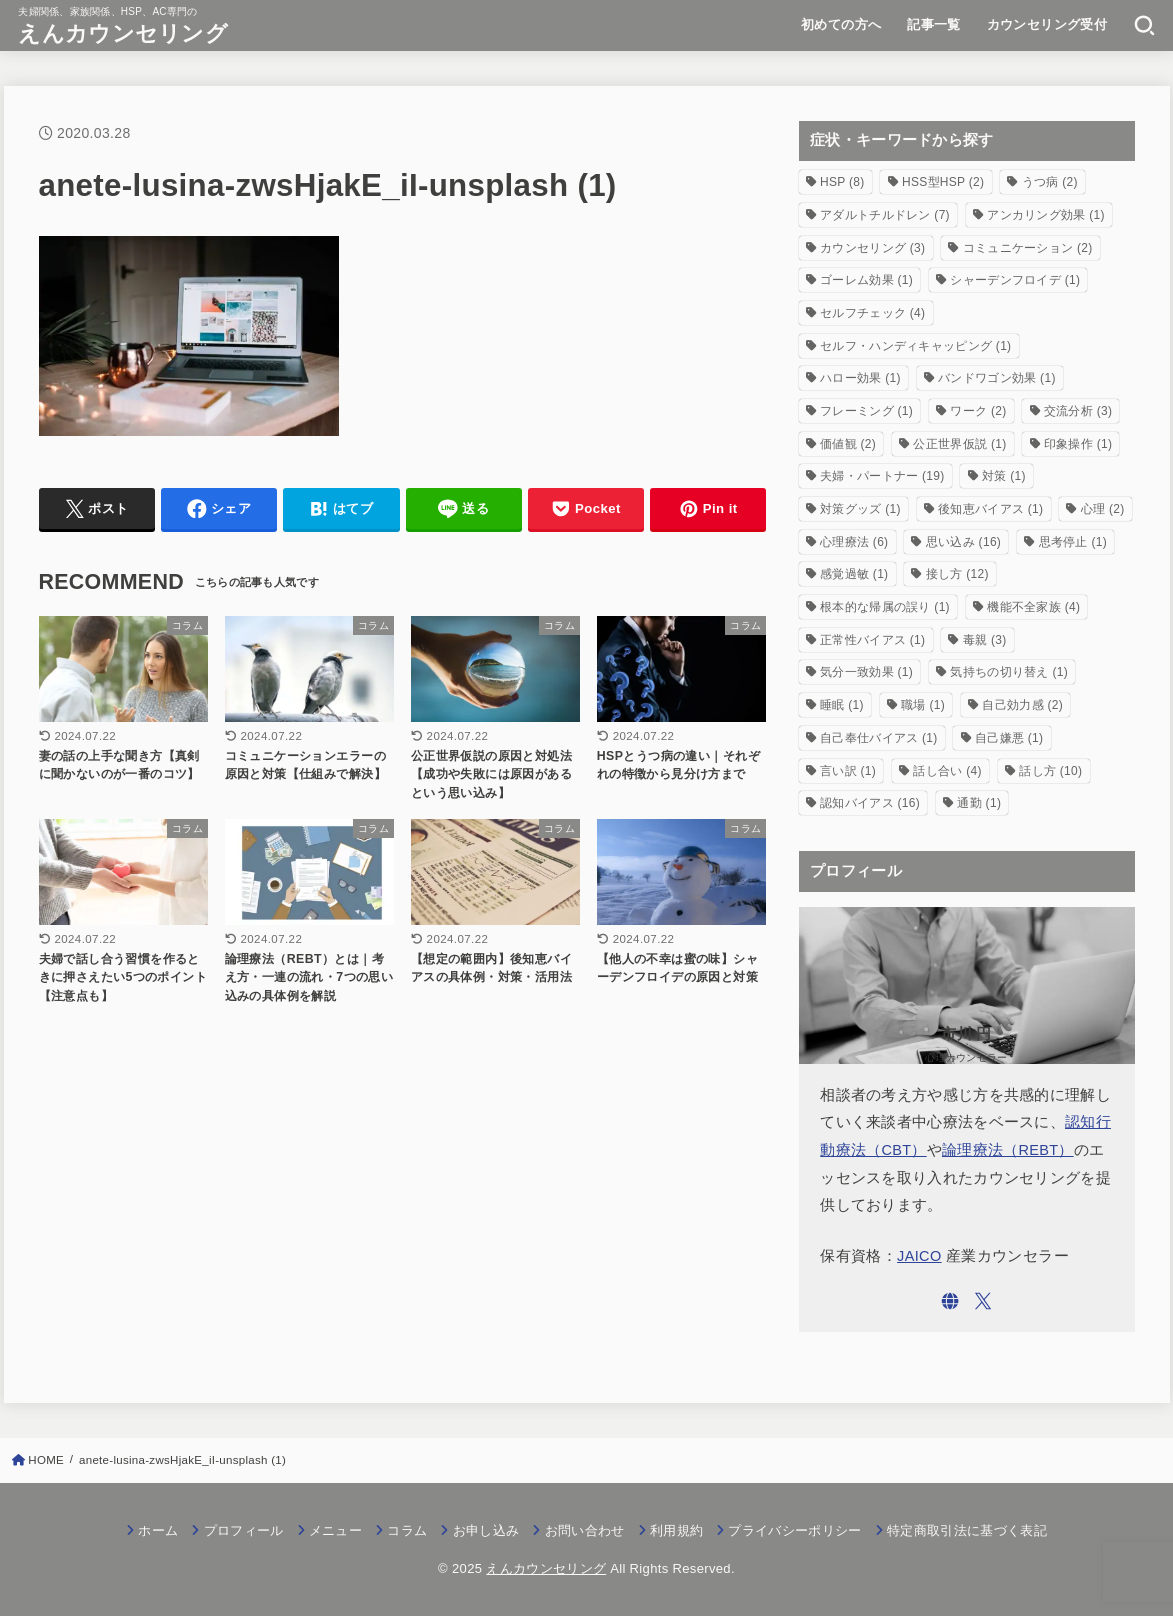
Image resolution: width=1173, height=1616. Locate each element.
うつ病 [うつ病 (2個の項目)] (1050, 182)
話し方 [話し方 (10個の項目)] (1050, 771)
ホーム (158, 1530)
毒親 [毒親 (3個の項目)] (985, 640)
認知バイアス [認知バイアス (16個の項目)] (870, 803)
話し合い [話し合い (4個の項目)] (947, 771)
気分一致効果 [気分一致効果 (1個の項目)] (866, 672)
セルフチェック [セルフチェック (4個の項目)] (872, 313)
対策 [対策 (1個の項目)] (1004, 476)
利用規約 (676, 1530)
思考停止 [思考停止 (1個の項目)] (1073, 542)
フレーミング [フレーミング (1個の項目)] (866, 411)
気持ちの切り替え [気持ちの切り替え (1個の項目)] (1009, 672)
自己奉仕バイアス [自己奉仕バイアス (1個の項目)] (879, 738)
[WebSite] (950, 1301)
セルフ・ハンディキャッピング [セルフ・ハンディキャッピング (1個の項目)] (915, 346)
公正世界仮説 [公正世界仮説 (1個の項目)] (959, 444)
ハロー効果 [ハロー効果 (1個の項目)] (860, 378)
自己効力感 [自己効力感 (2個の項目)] (1022, 705)
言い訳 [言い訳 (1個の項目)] (848, 771)
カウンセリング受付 (1047, 24)
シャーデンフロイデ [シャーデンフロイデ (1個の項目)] (1015, 280)
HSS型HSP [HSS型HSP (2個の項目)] (943, 182)
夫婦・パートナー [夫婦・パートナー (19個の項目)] (882, 476)
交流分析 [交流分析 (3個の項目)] (1078, 411)
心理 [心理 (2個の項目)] (1103, 509)
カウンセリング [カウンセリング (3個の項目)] (872, 248)
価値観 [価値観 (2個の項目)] (848, 444)
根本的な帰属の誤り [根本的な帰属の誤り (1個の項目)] (885, 607)
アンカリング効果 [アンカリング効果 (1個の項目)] (1046, 215)
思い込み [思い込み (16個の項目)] (963, 542)
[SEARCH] (1144, 25)
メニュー (335, 1530)
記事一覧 (934, 24)
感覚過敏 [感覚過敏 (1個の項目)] (854, 574)
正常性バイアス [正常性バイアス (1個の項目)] (872, 640)
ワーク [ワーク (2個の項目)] (978, 411)
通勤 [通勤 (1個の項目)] (979, 803)
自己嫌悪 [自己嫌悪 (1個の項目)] (1009, 738)
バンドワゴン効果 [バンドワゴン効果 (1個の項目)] (997, 378)
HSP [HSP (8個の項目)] (842, 182)
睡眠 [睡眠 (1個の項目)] (842, 705)
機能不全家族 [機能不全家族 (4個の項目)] (1033, 607)
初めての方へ (841, 24)
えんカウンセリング (123, 33)
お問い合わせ (585, 1530)
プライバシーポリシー (794, 1530)
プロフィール (244, 1530)
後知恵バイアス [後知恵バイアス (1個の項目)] (990, 509)
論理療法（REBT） (1008, 1150)
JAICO (919, 1256)
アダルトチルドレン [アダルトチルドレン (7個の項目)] (885, 215)
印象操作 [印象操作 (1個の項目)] (1078, 444)
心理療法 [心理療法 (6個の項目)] (854, 542)
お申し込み (486, 1530)
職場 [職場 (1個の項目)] (923, 705)
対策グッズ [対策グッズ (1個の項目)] (860, 509)
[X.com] (983, 1301)
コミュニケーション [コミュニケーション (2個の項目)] (1028, 248)
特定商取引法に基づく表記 (967, 1530)
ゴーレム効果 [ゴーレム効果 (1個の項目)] (866, 280)
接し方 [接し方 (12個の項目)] (957, 574)
